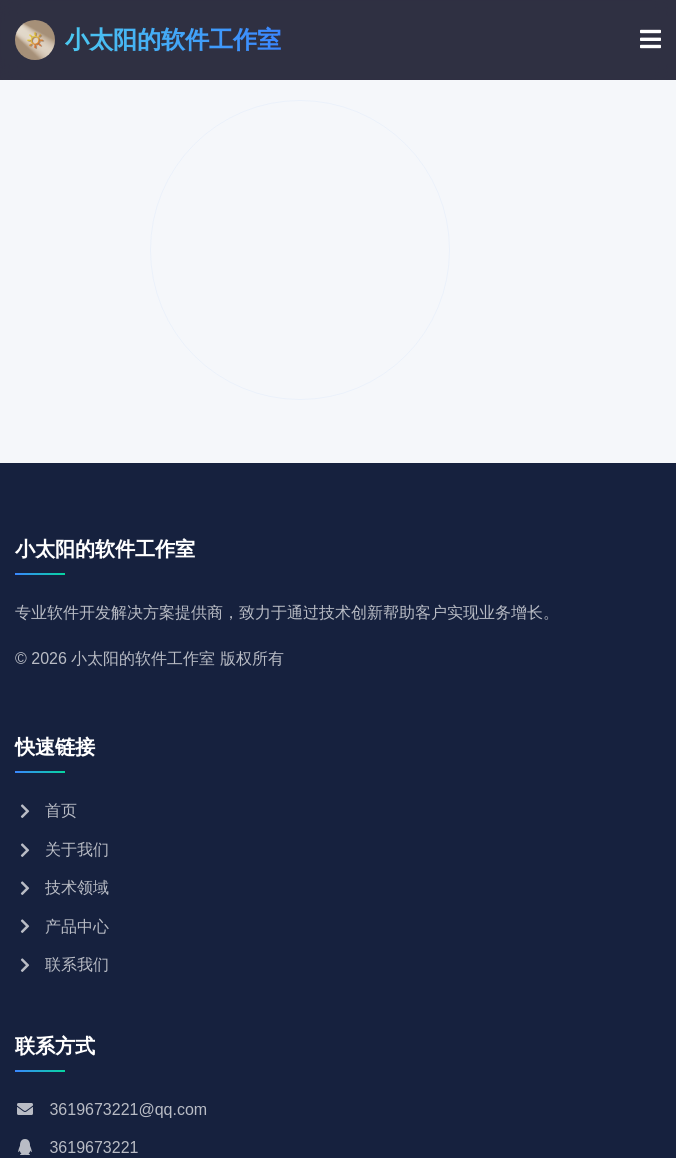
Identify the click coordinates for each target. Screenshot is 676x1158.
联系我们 (62, 964)
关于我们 (62, 849)
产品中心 (62, 926)
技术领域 (62, 887)
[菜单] (650, 40)
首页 (46, 810)
